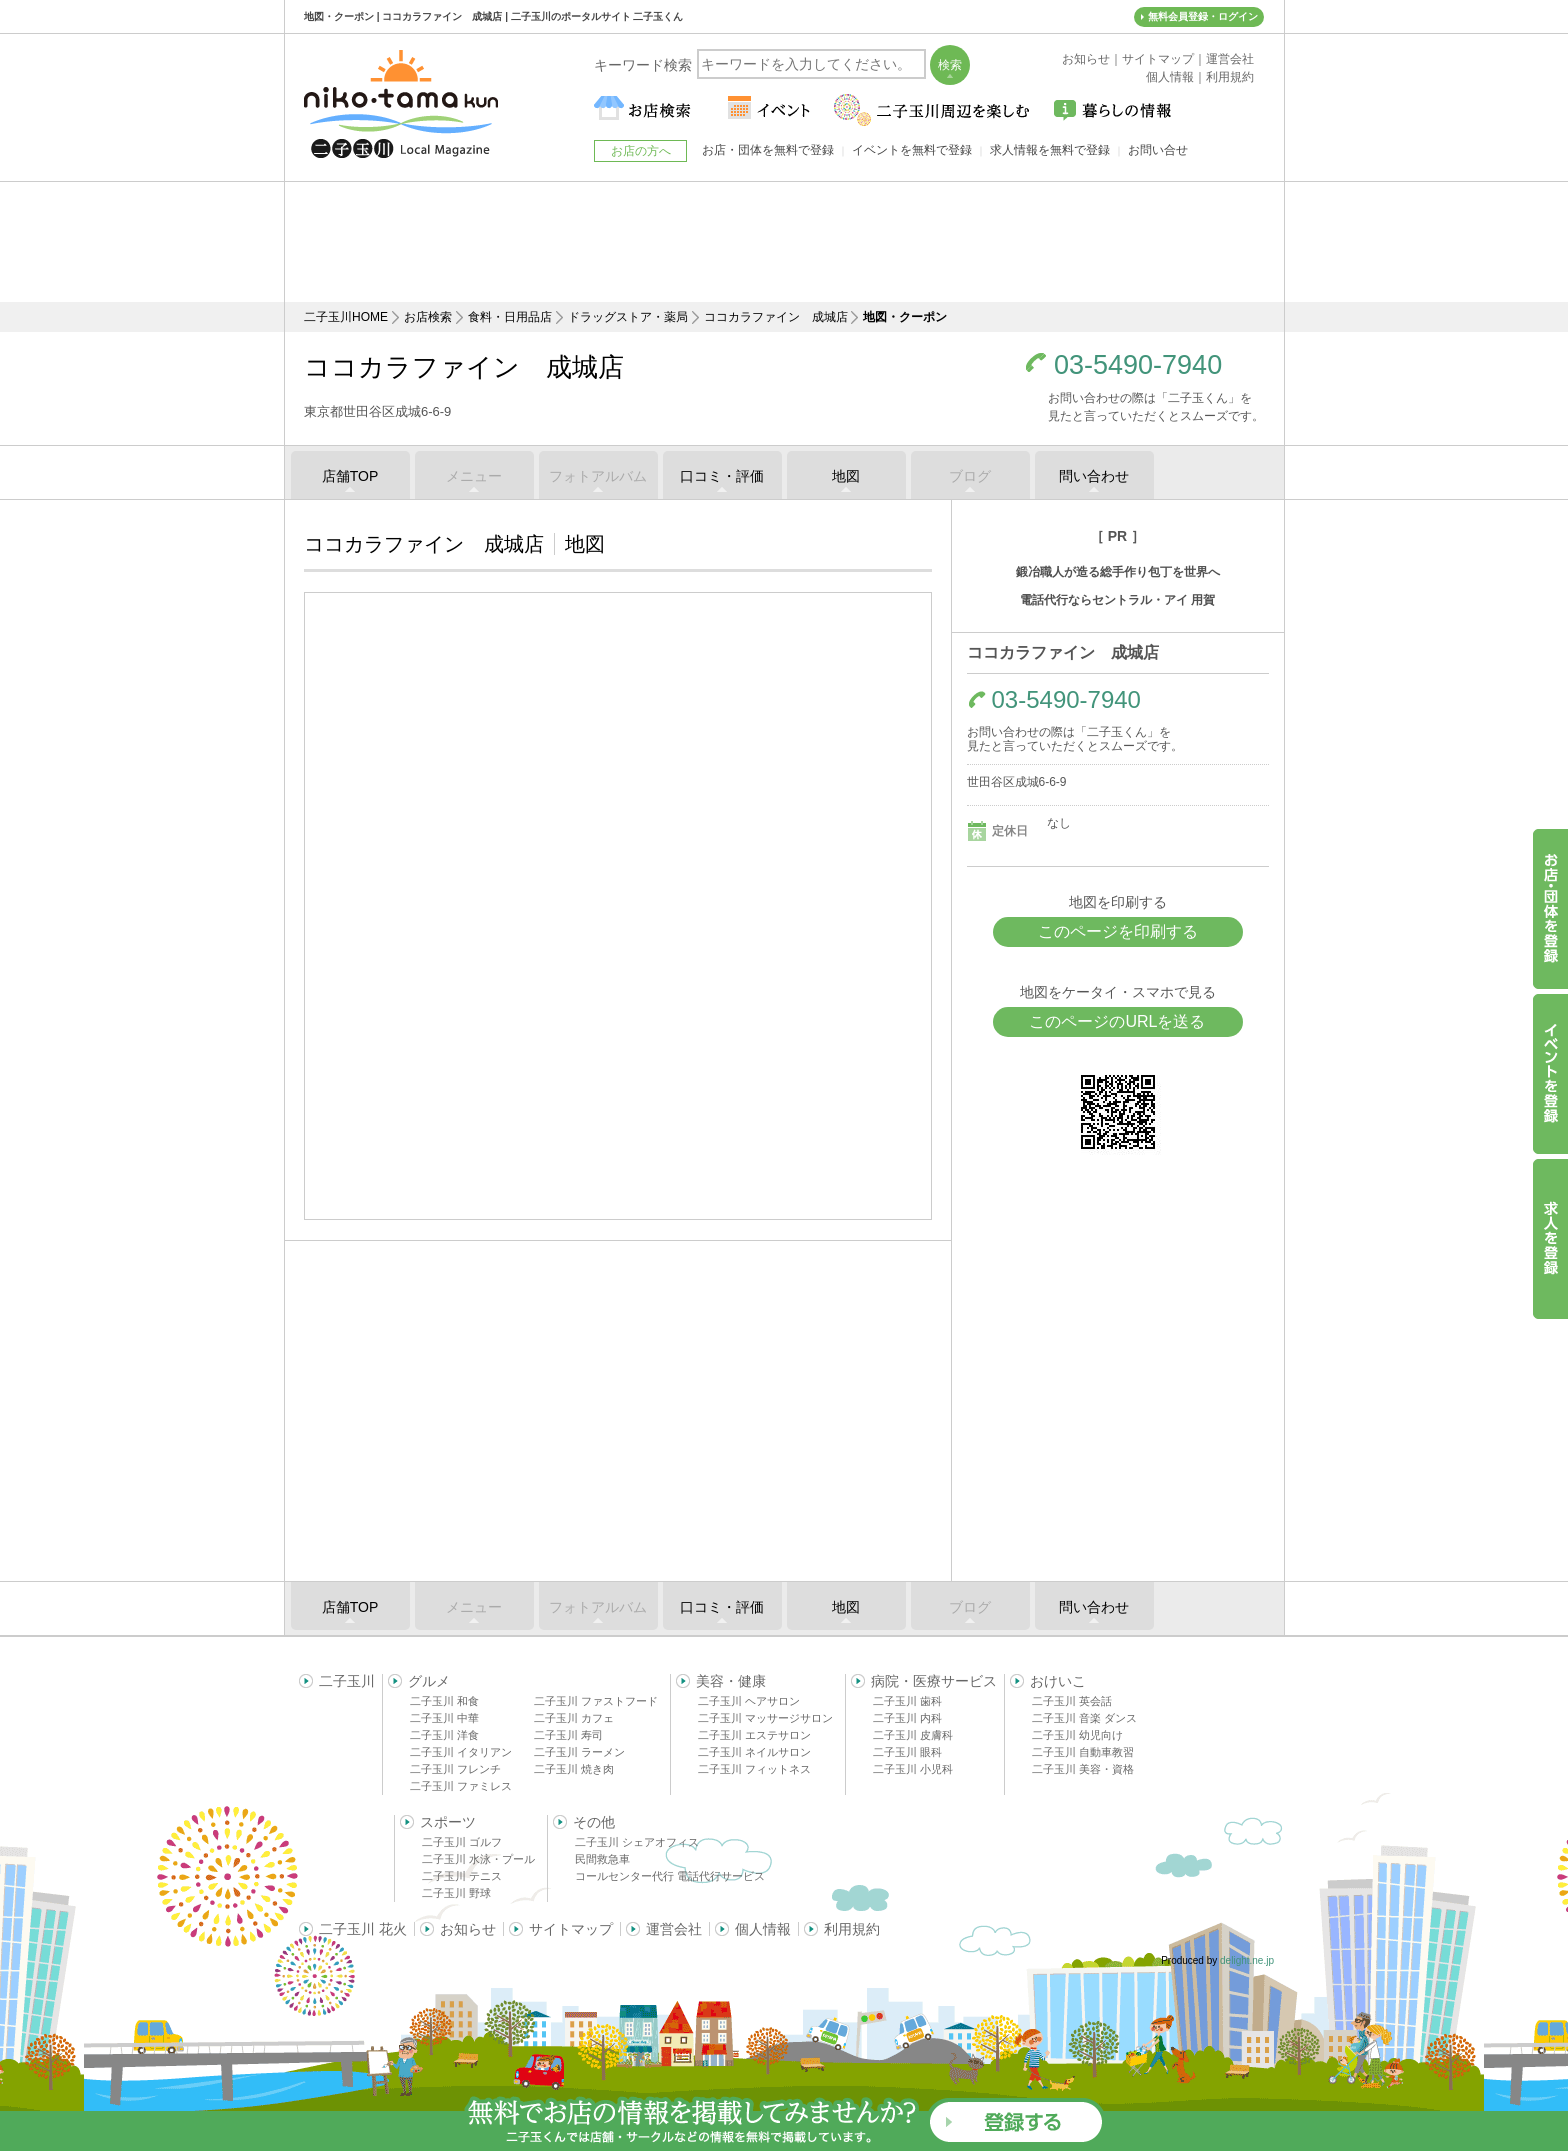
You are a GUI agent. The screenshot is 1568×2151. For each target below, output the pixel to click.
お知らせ (468, 1929)
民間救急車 (602, 1859)
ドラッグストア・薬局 (628, 317)
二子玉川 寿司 (568, 1735)
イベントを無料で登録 (912, 150)
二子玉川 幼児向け (1077, 1735)
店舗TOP (350, 476)
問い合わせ (1094, 476)
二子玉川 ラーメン (579, 1752)
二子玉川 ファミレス (461, 1786)
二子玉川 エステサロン (754, 1735)
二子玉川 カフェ (574, 1718)
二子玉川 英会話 (1072, 1701)
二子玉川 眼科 (907, 1752)
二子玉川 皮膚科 (913, 1735)
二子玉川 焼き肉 (574, 1769)
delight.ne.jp (1247, 1960)
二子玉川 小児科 (913, 1769)
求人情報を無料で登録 (1050, 150)
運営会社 (674, 1929)
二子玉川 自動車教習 (1083, 1752)
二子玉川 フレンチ (455, 1769)
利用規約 (852, 1929)
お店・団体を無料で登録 (768, 150)
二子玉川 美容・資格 (1083, 1769)
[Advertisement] (784, 242)
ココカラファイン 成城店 (776, 317)
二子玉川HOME (346, 317)
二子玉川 (347, 1681)
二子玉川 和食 (444, 1701)
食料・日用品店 (510, 317)
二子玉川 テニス (462, 1876)
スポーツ (448, 1822)
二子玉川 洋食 (444, 1735)
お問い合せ (1158, 150)
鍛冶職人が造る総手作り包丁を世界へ (1118, 572)
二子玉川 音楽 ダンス (1084, 1718)
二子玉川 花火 (363, 1929)
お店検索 (428, 317)
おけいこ (1058, 1681)
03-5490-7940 (1138, 365)
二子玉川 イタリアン (461, 1752)
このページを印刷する (1118, 931)
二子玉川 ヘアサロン (749, 1701)
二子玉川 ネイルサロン (754, 1752)
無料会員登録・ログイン (1203, 16)
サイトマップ (571, 1929)
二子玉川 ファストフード (596, 1701)
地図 (846, 476)
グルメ (429, 1681)
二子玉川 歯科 (907, 1701)
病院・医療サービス (934, 1681)
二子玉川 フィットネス (754, 1769)
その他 (594, 1822)
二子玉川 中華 (444, 1718)
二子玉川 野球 (456, 1893)
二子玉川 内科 (907, 1718)
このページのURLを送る (1117, 1021)
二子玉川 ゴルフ (462, 1842)
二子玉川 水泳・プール (478, 1859)
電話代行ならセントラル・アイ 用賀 (1117, 600)
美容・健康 (731, 1681)
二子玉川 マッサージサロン (765, 1718)
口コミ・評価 (722, 476)
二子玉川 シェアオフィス (637, 1842)
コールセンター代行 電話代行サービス (670, 1876)
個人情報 (763, 1929)
